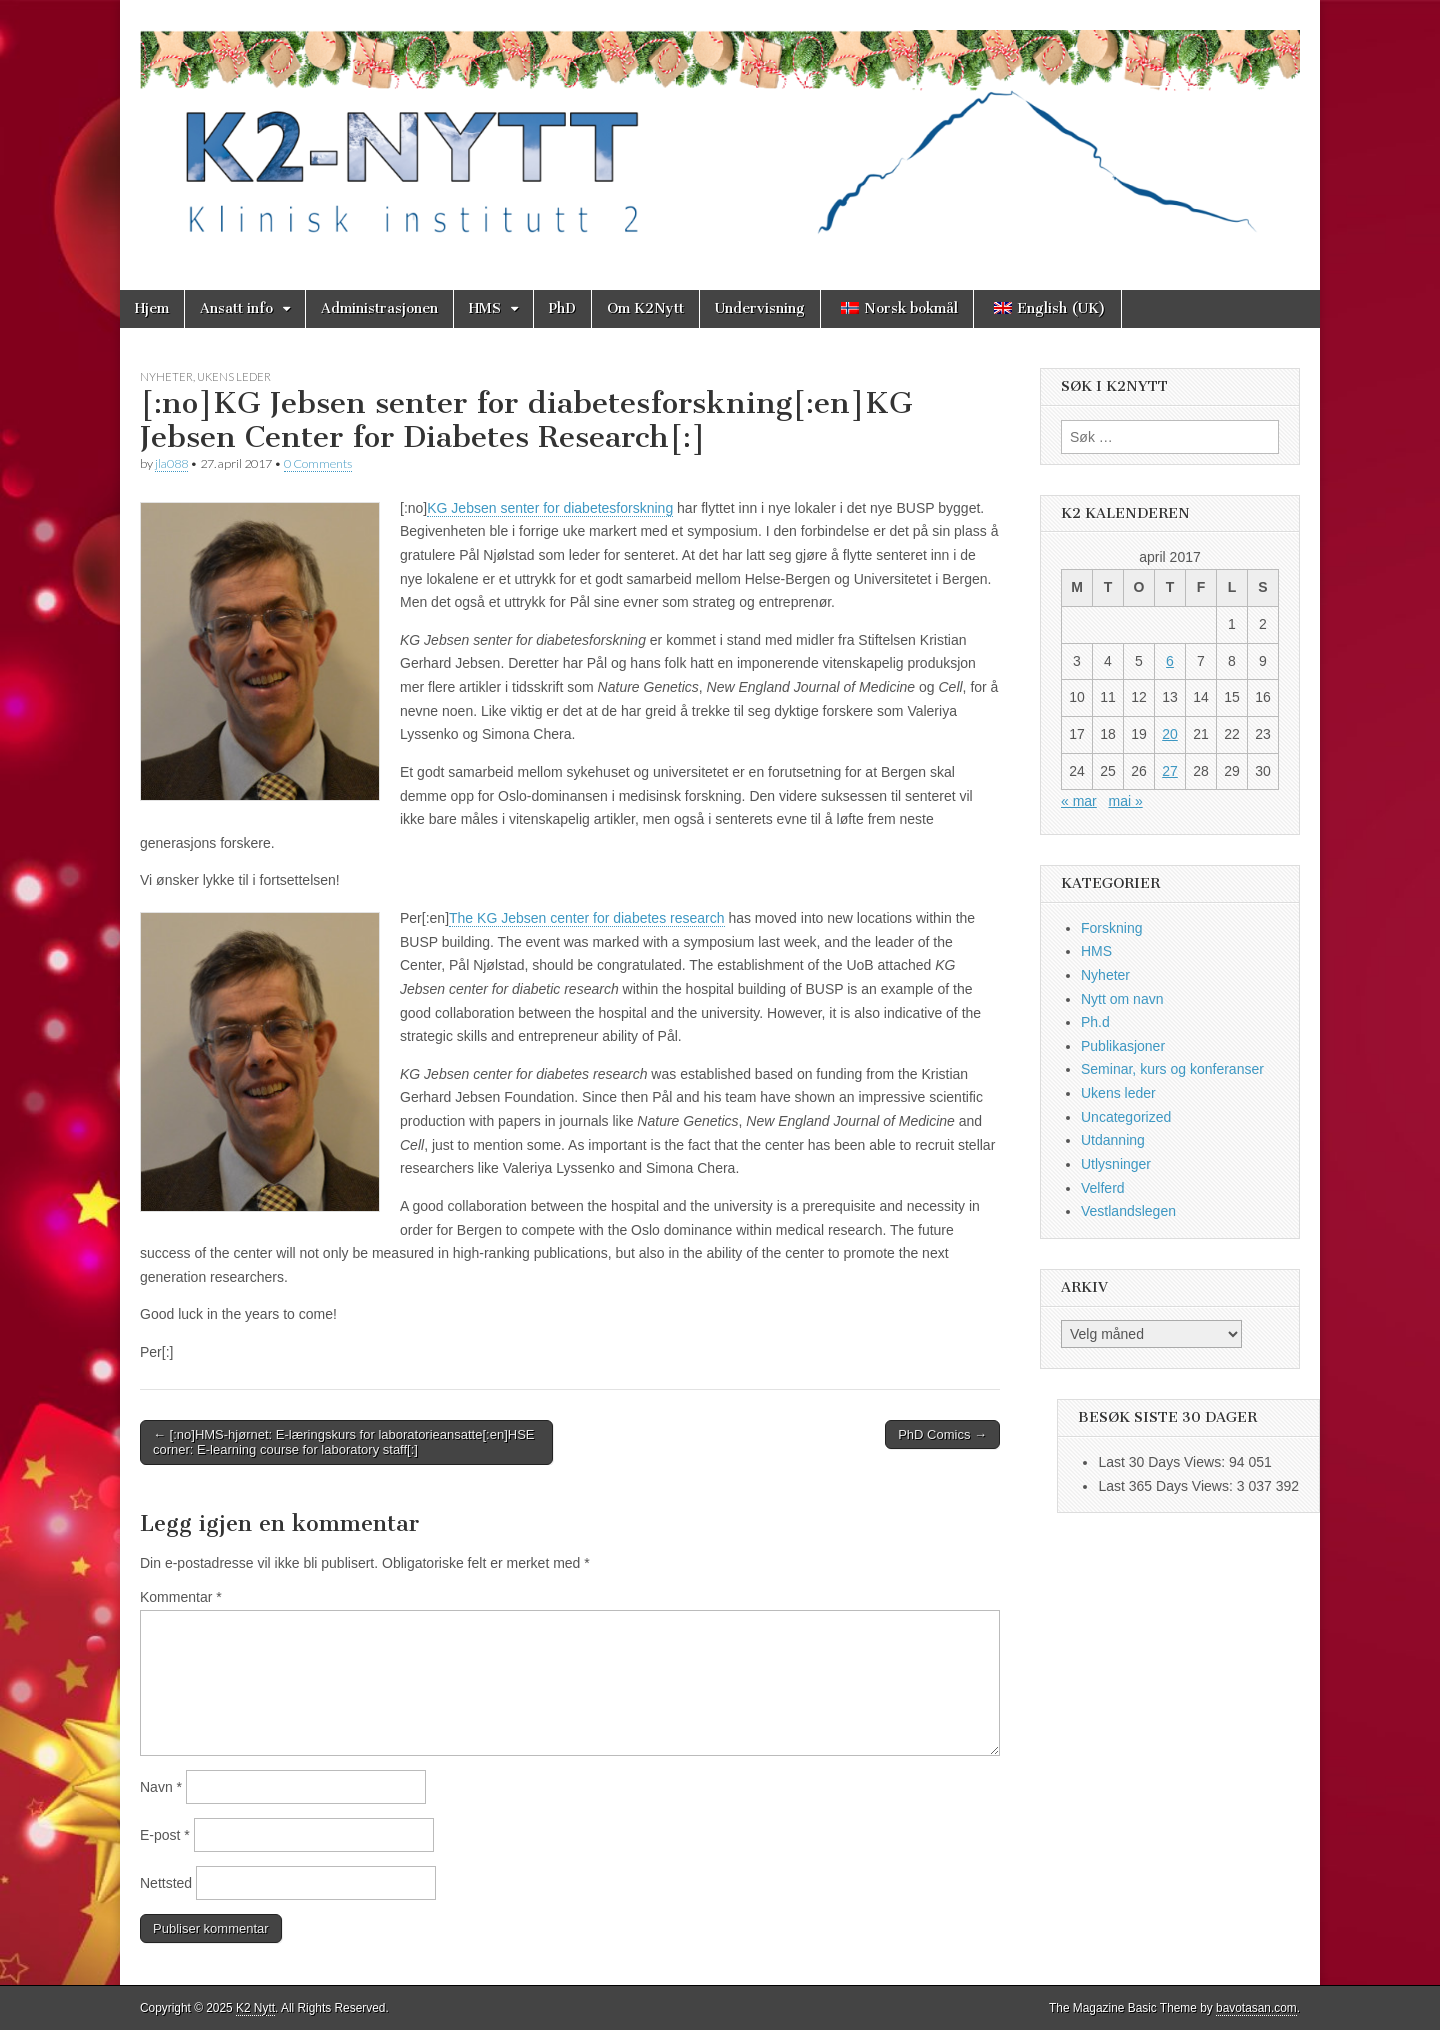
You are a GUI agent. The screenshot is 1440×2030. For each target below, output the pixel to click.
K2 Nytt (255, 2008)
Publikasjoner (1123, 1046)
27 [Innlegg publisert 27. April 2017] (1170, 771)
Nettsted (166, 1883)
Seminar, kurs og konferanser (1172, 1069)
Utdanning (1113, 1140)
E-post (165, 1835)
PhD (562, 308)
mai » (1125, 801)
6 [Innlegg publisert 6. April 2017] (1170, 661)
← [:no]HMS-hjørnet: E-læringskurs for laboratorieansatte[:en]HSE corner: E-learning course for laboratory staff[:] (343, 1442)
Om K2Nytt (645, 308)
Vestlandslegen (1128, 1211)
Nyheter (166, 376)
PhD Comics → (942, 1434)
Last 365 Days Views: (1167, 1486)
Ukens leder (234, 376)
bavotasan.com (1256, 2008)
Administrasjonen (379, 308)
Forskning (1111, 928)
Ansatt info (236, 308)
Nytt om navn (1122, 999)
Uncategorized (1126, 1117)
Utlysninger (1116, 1164)
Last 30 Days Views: (1163, 1462)
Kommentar (181, 1597)
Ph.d (1095, 1022)
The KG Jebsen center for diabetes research (586, 918)
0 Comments (318, 463)
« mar (1079, 801)
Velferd (1103, 1188)
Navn (161, 1787)
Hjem (152, 308)
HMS (485, 308)
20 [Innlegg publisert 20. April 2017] (1170, 734)
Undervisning (760, 308)
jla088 (171, 463)
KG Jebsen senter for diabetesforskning (550, 508)
